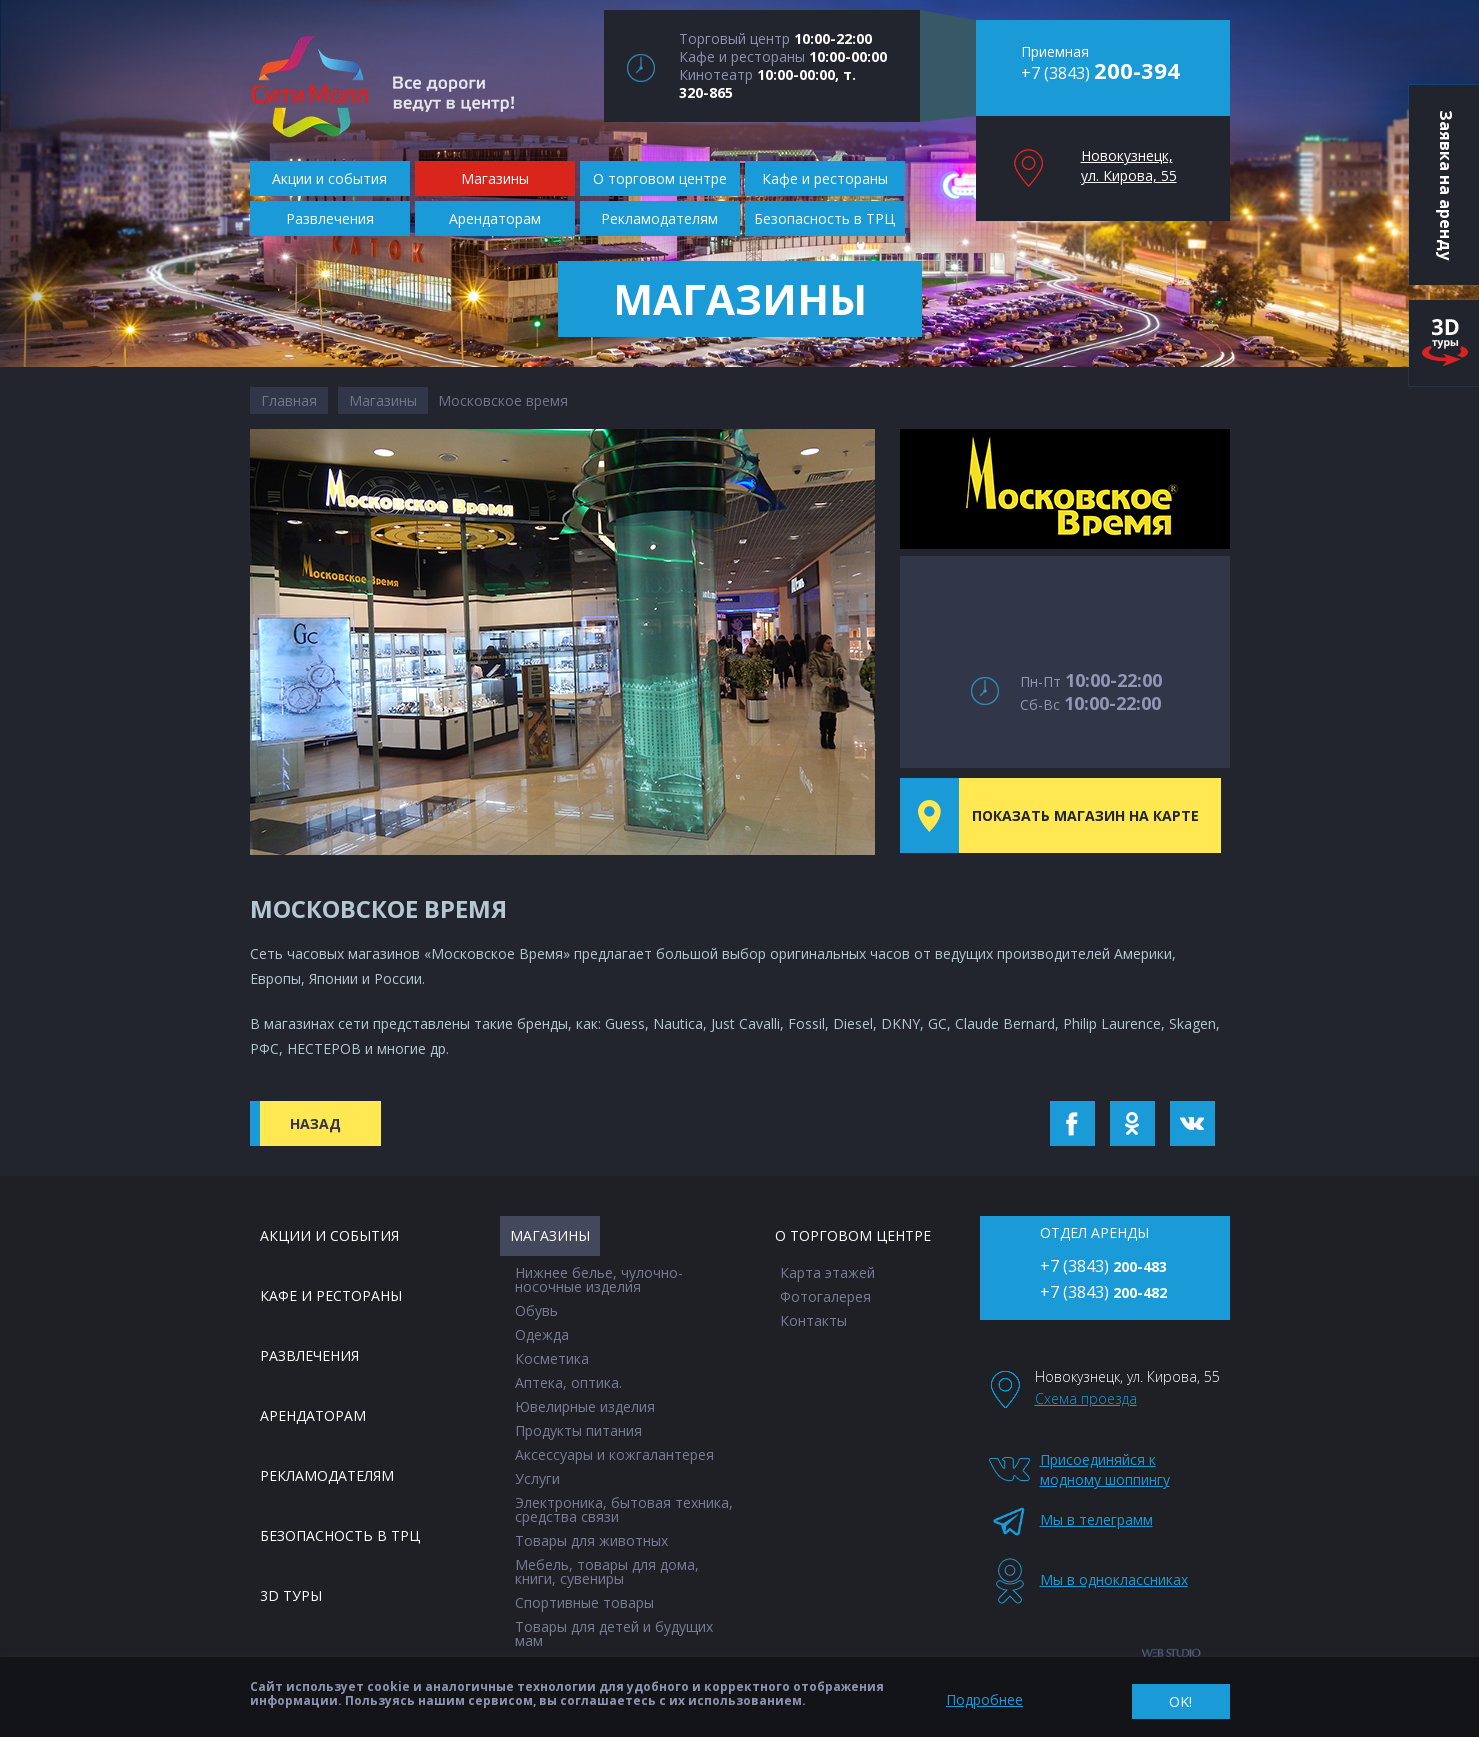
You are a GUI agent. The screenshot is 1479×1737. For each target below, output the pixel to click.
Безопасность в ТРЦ (340, 1535)
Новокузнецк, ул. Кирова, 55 (1129, 165)
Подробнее (984, 1699)
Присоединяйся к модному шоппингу (1105, 1469)
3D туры (291, 1595)
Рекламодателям (327, 1475)
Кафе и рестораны (331, 1295)
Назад (315, 1123)
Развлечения (309, 1355)
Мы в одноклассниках (1107, 1579)
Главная (289, 400)
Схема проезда (1086, 1398)
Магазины (383, 400)
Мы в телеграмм (1096, 1519)
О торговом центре (853, 1235)
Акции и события (329, 1235)
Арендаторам (313, 1415)
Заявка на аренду (1446, 185)
